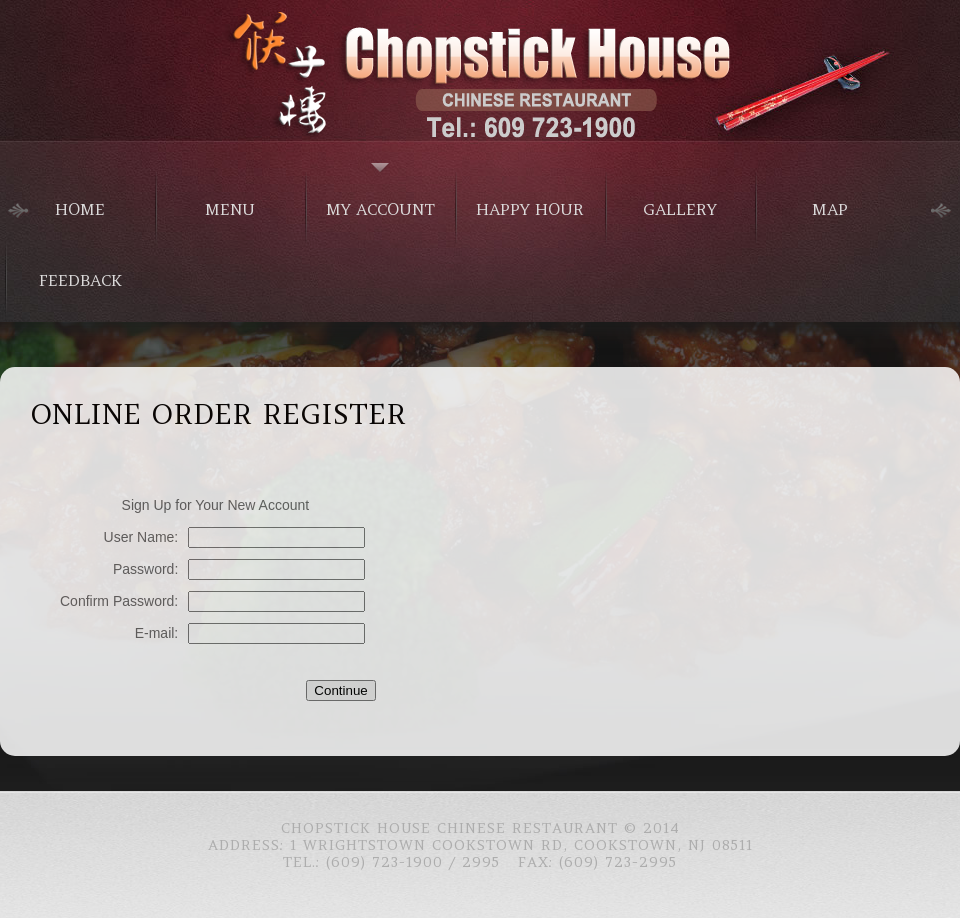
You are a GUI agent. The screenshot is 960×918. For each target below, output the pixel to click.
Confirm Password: (119, 601)
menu (230, 209)
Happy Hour (530, 209)
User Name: (141, 537)
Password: (145, 569)
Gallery (680, 209)
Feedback (80, 280)
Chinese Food (480, 70)
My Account (380, 209)
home (80, 209)
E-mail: (157, 633)
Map (830, 209)
